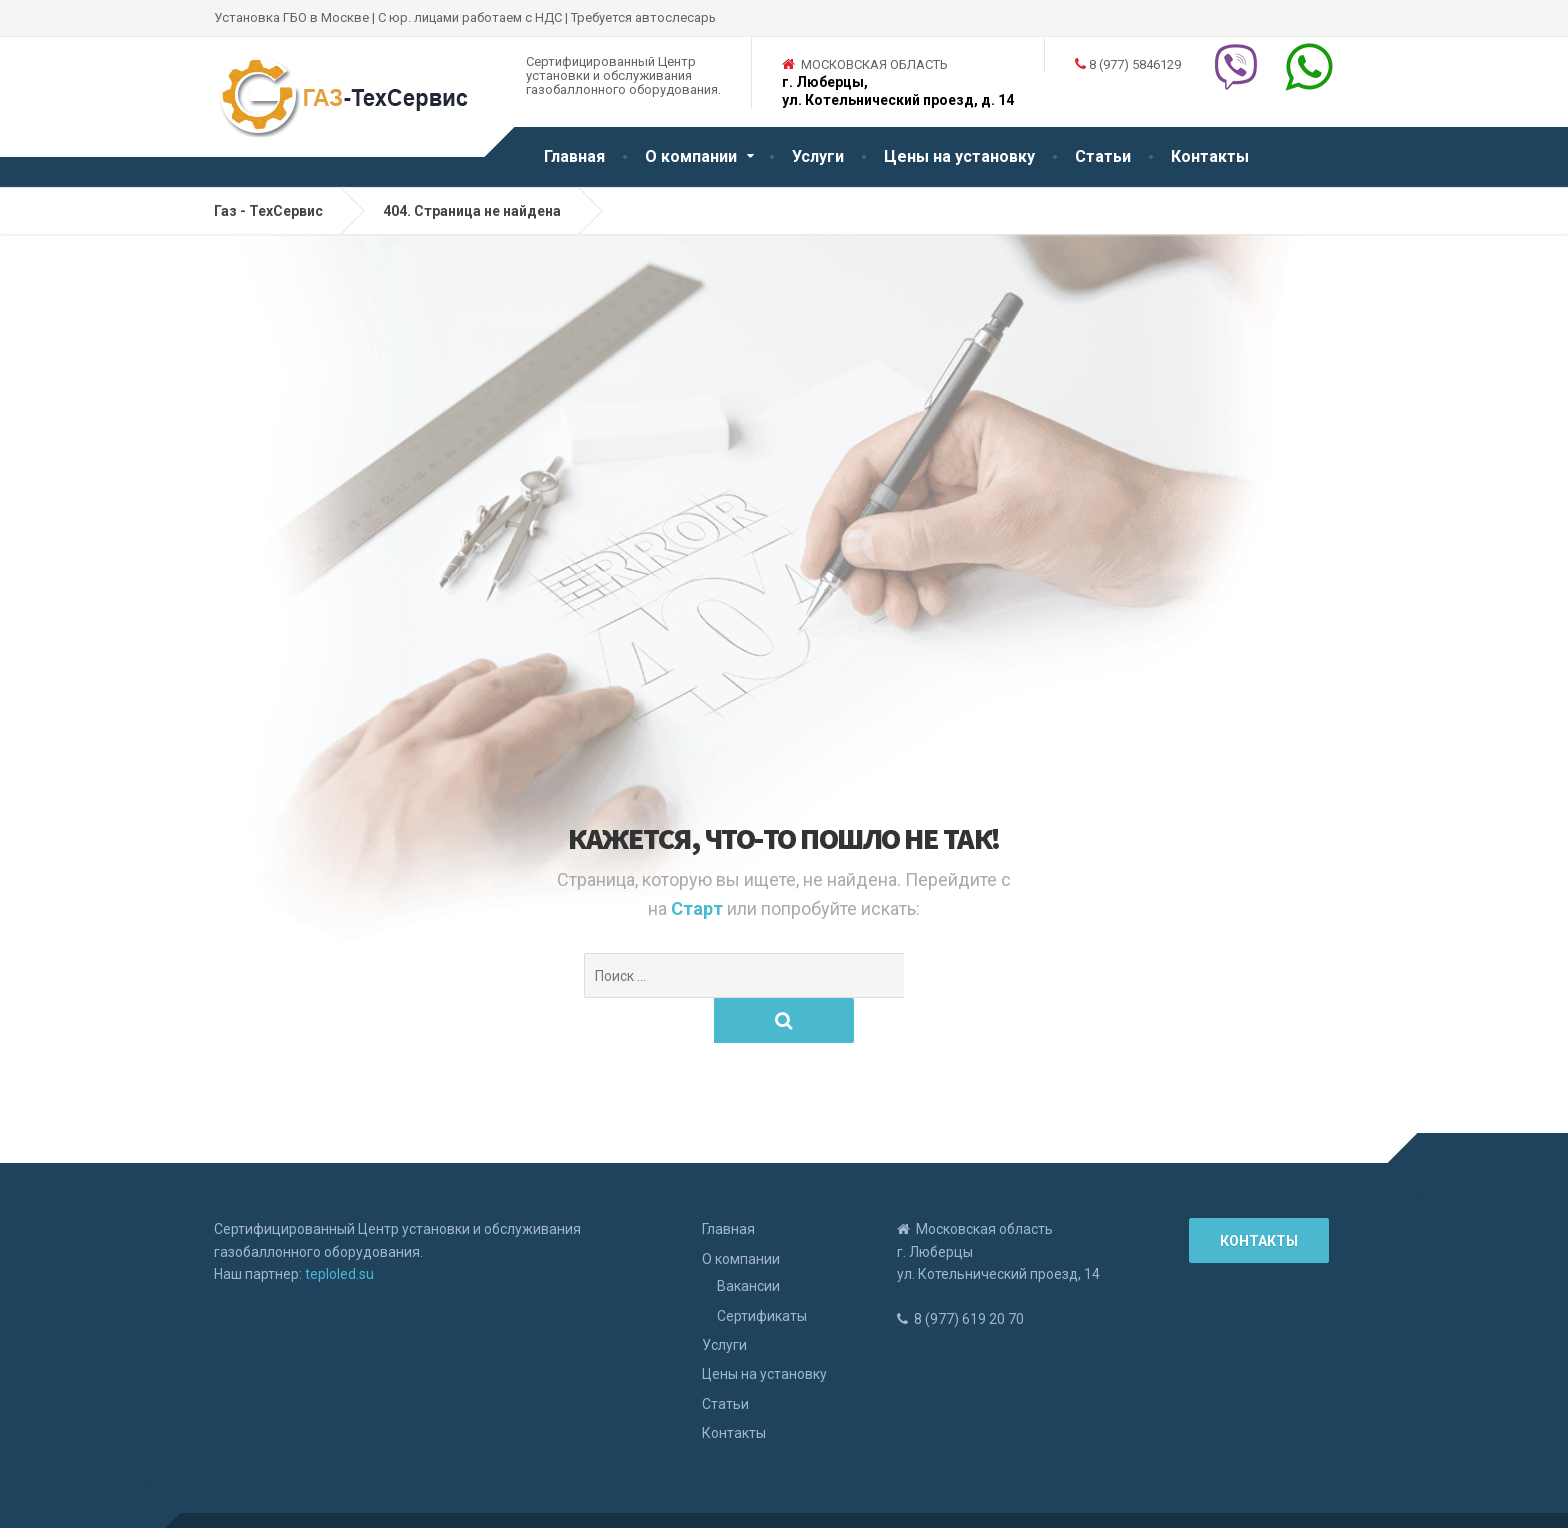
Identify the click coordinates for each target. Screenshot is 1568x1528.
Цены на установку (959, 156)
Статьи (1103, 156)
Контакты (1210, 156)
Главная (574, 156)
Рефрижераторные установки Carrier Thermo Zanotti (398, 1498)
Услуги (818, 156)
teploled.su (339, 1229)
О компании (691, 156)
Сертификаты (762, 1271)
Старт (699, 908)
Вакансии (748, 1241)
